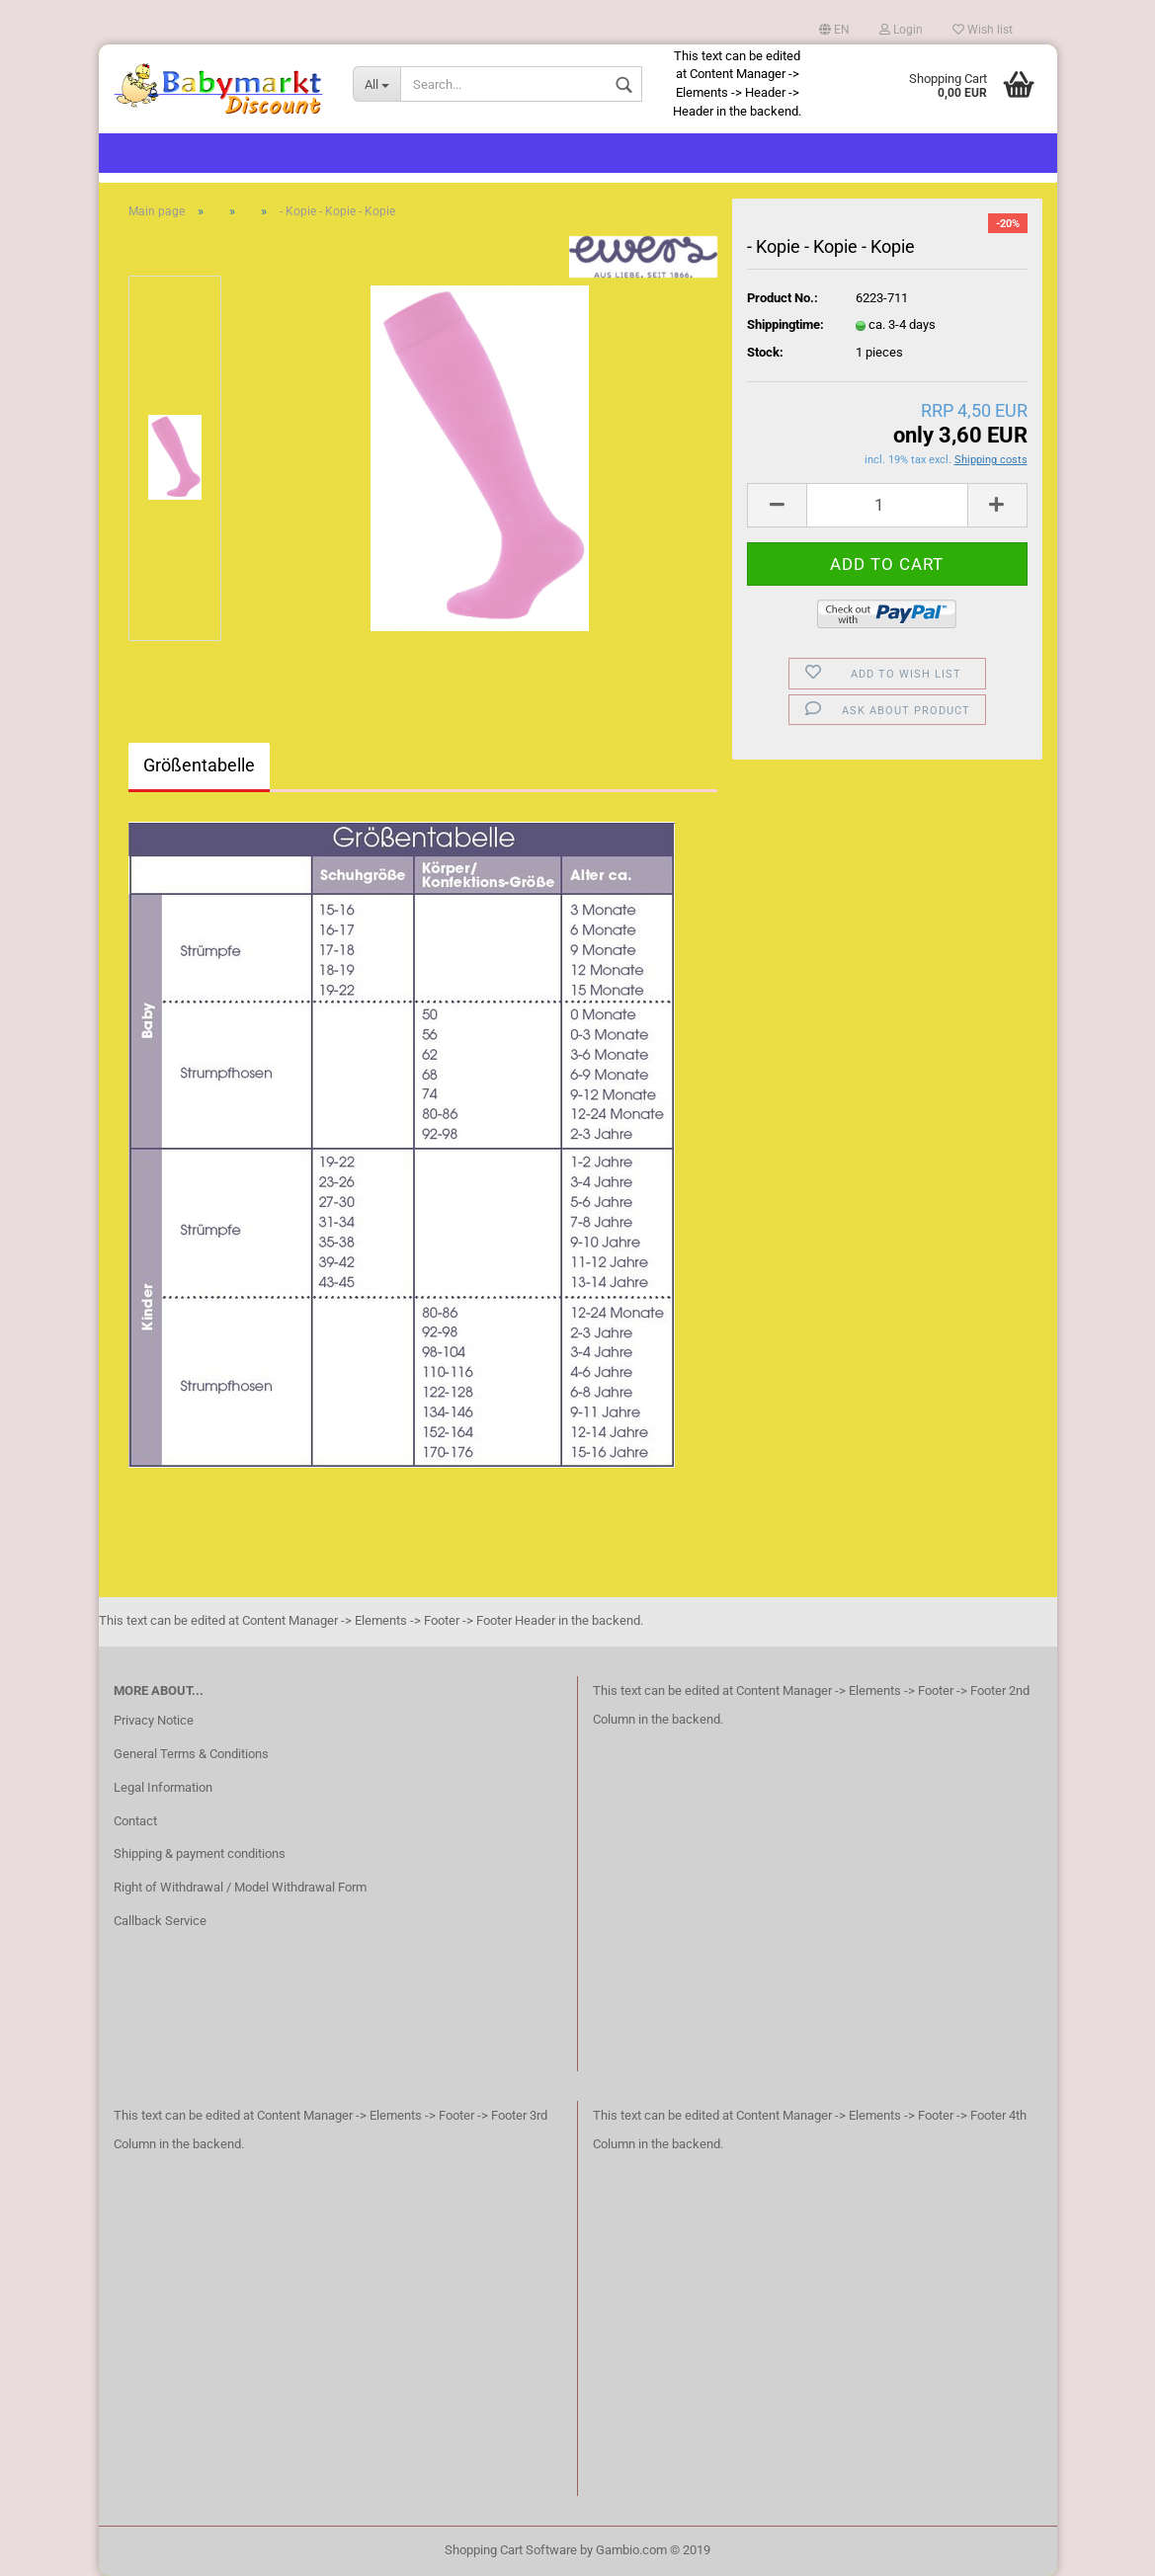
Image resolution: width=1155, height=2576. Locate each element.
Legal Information (163, 1787)
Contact (135, 1820)
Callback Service (160, 1920)
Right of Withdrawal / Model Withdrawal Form (240, 1887)
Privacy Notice (154, 1720)
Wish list (982, 30)
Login (901, 30)
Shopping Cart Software (511, 2549)
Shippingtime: (785, 324)
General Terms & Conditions (191, 1753)
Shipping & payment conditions (200, 1853)
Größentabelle (199, 765)
